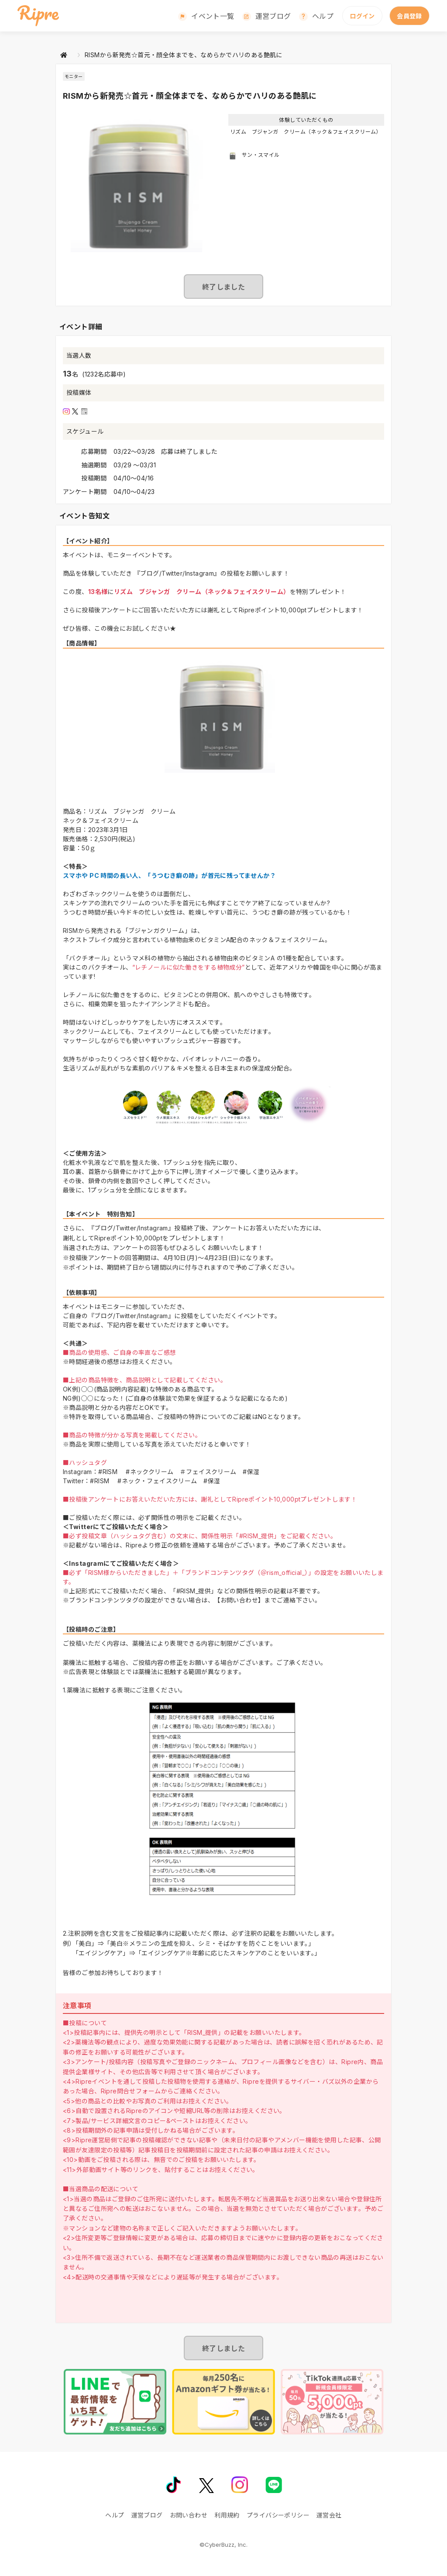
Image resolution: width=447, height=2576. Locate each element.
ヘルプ (323, 16)
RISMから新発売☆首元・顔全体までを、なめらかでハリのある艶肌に (183, 55)
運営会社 (329, 2515)
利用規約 (227, 2515)
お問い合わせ (189, 2515)
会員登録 (409, 16)
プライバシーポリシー (278, 2515)
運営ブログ (273, 16)
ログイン (362, 16)
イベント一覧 (212, 16)
